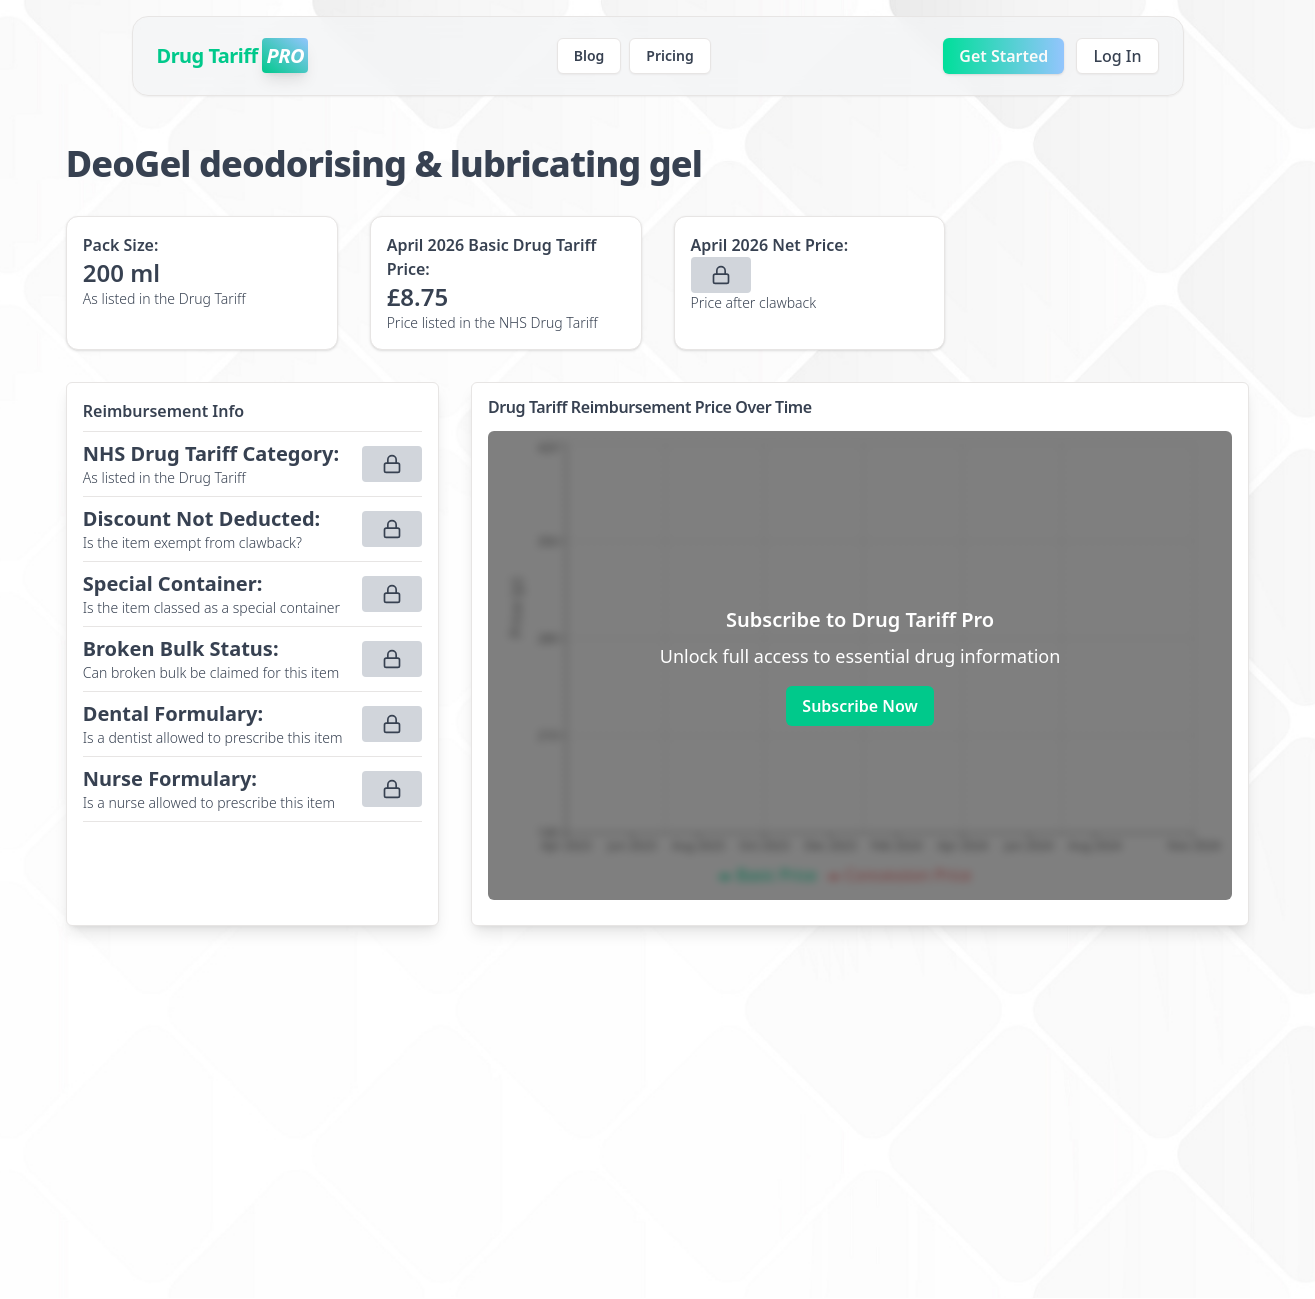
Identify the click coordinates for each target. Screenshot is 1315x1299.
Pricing (669, 55)
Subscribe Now (859, 706)
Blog (589, 55)
